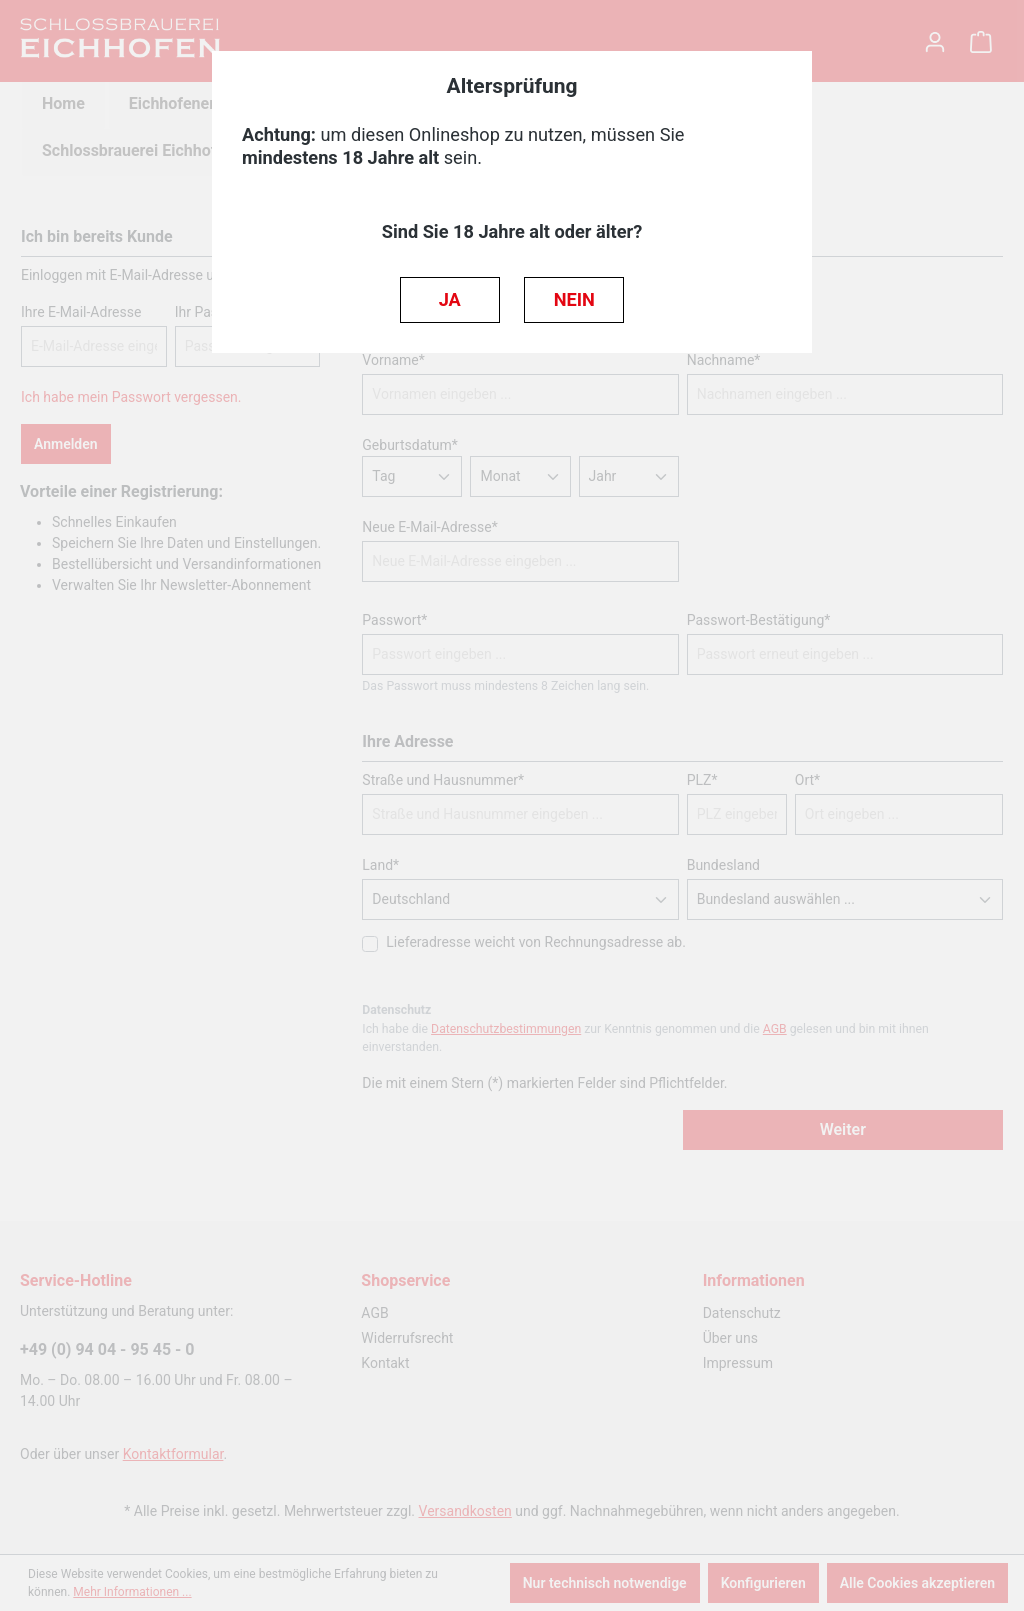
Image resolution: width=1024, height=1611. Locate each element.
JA (450, 299)
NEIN (574, 299)
